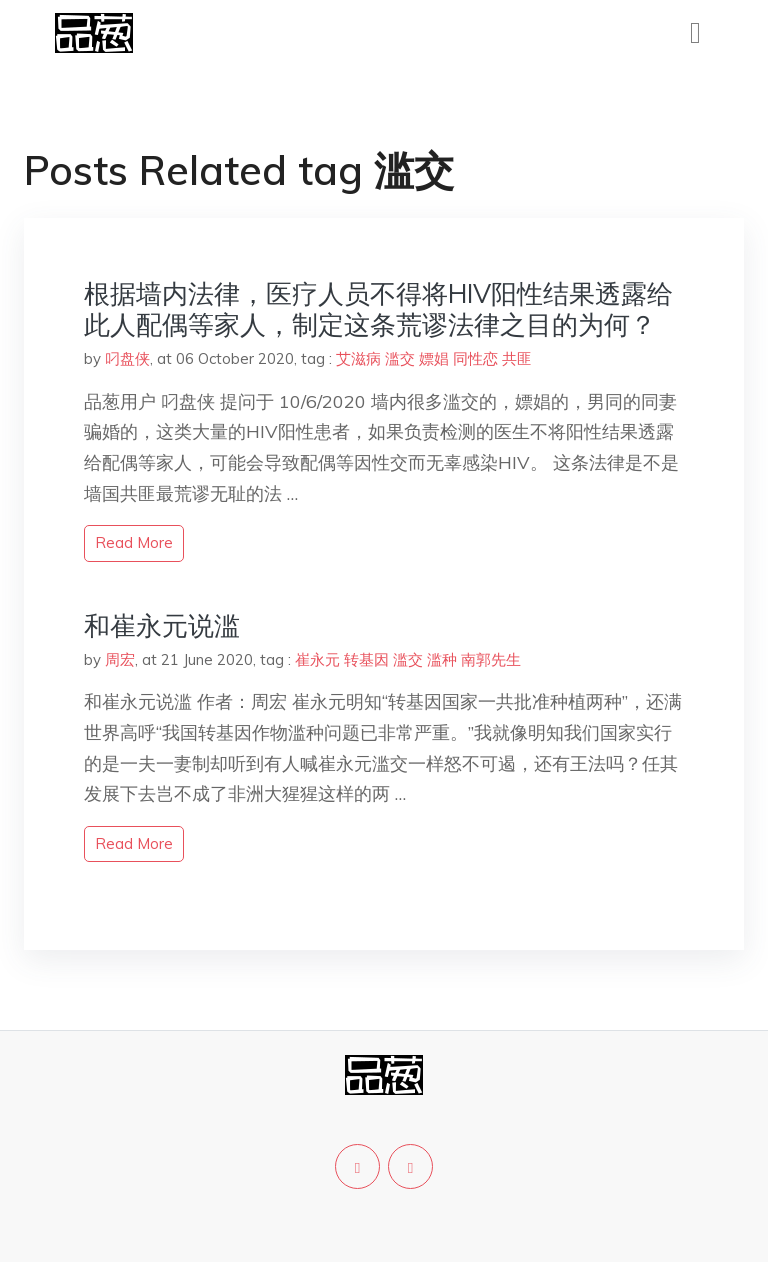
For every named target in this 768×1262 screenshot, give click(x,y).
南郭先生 (491, 659)
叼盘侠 (127, 358)
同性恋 (475, 358)
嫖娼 (434, 358)
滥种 (442, 659)
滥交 (400, 358)
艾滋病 (358, 358)
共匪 (517, 358)
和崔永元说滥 (162, 625)
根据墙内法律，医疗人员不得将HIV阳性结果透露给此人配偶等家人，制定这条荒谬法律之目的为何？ (378, 309)
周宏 (120, 659)
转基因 (366, 659)
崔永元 (317, 659)
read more (134, 542)
